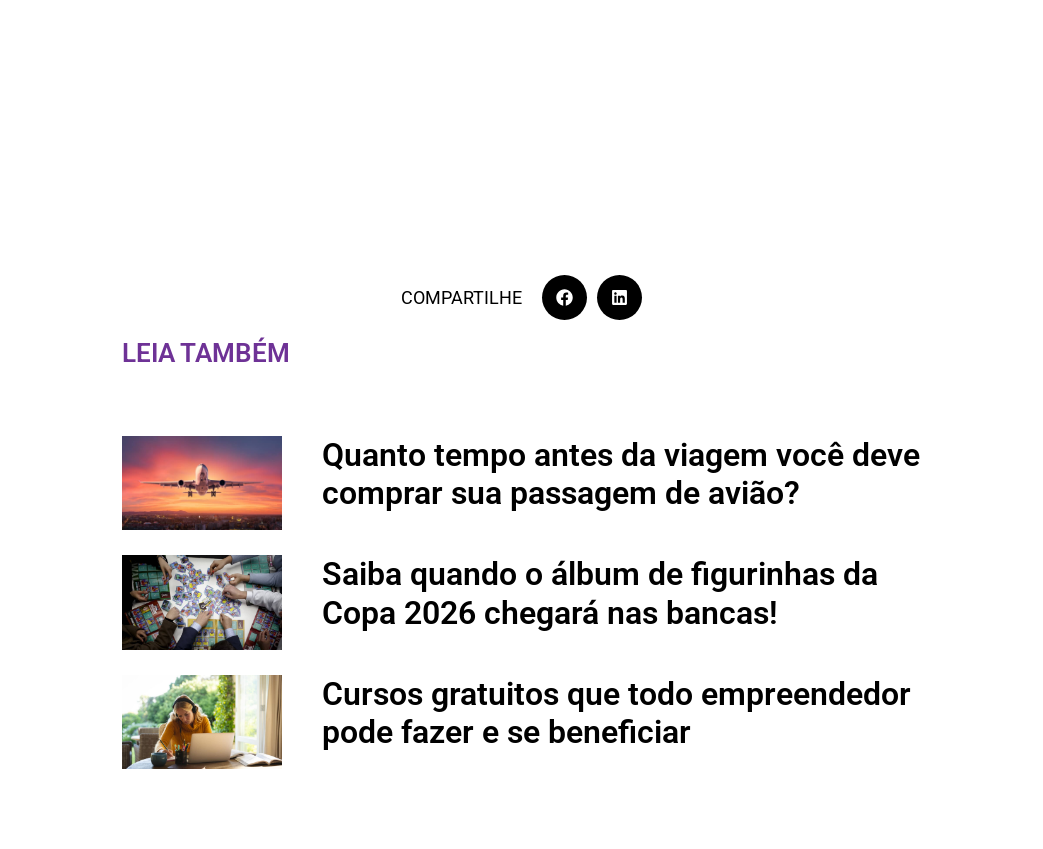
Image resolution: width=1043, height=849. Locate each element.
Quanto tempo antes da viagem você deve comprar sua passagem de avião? (621, 474)
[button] (564, 297)
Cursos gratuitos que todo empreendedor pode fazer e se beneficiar (616, 713)
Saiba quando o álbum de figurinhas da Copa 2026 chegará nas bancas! (600, 593)
